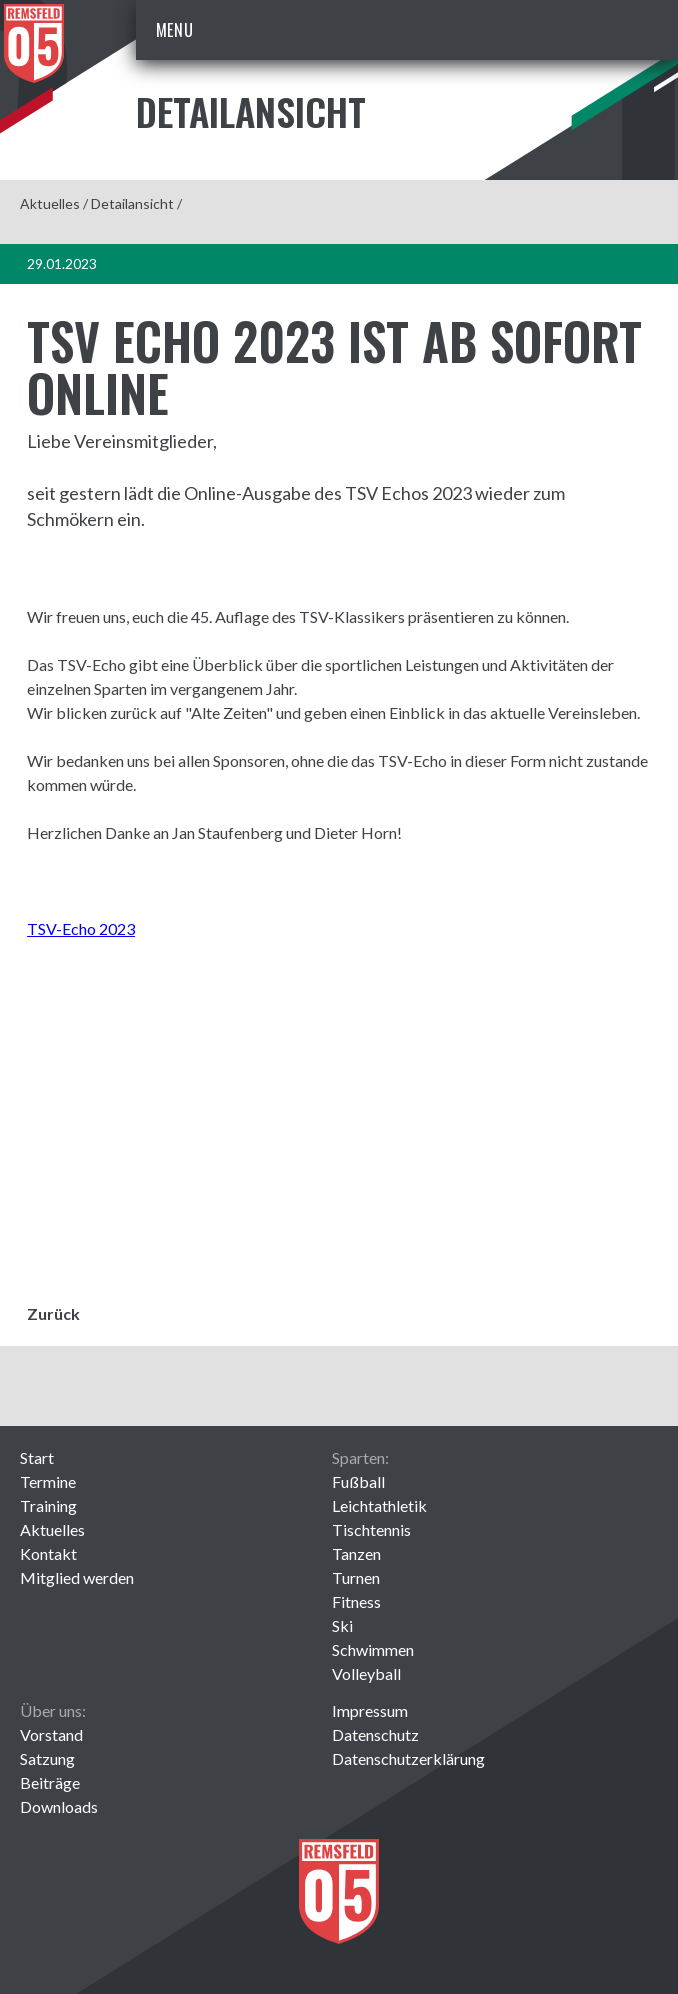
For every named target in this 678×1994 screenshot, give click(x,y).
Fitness (356, 1601)
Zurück (53, 1313)
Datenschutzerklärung (408, 1758)
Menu (175, 30)
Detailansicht (132, 203)
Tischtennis (371, 1529)
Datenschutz (375, 1734)
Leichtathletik (379, 1505)
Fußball (358, 1481)
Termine (48, 1481)
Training (48, 1505)
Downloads (59, 1806)
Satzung (47, 1758)
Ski (342, 1625)
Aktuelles (50, 203)
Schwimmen (373, 1649)
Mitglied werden (77, 1577)
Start (37, 1457)
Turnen (356, 1577)
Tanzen (356, 1553)
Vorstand (51, 1734)
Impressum (370, 1710)
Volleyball (366, 1673)
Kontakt (48, 1553)
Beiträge (50, 1782)
